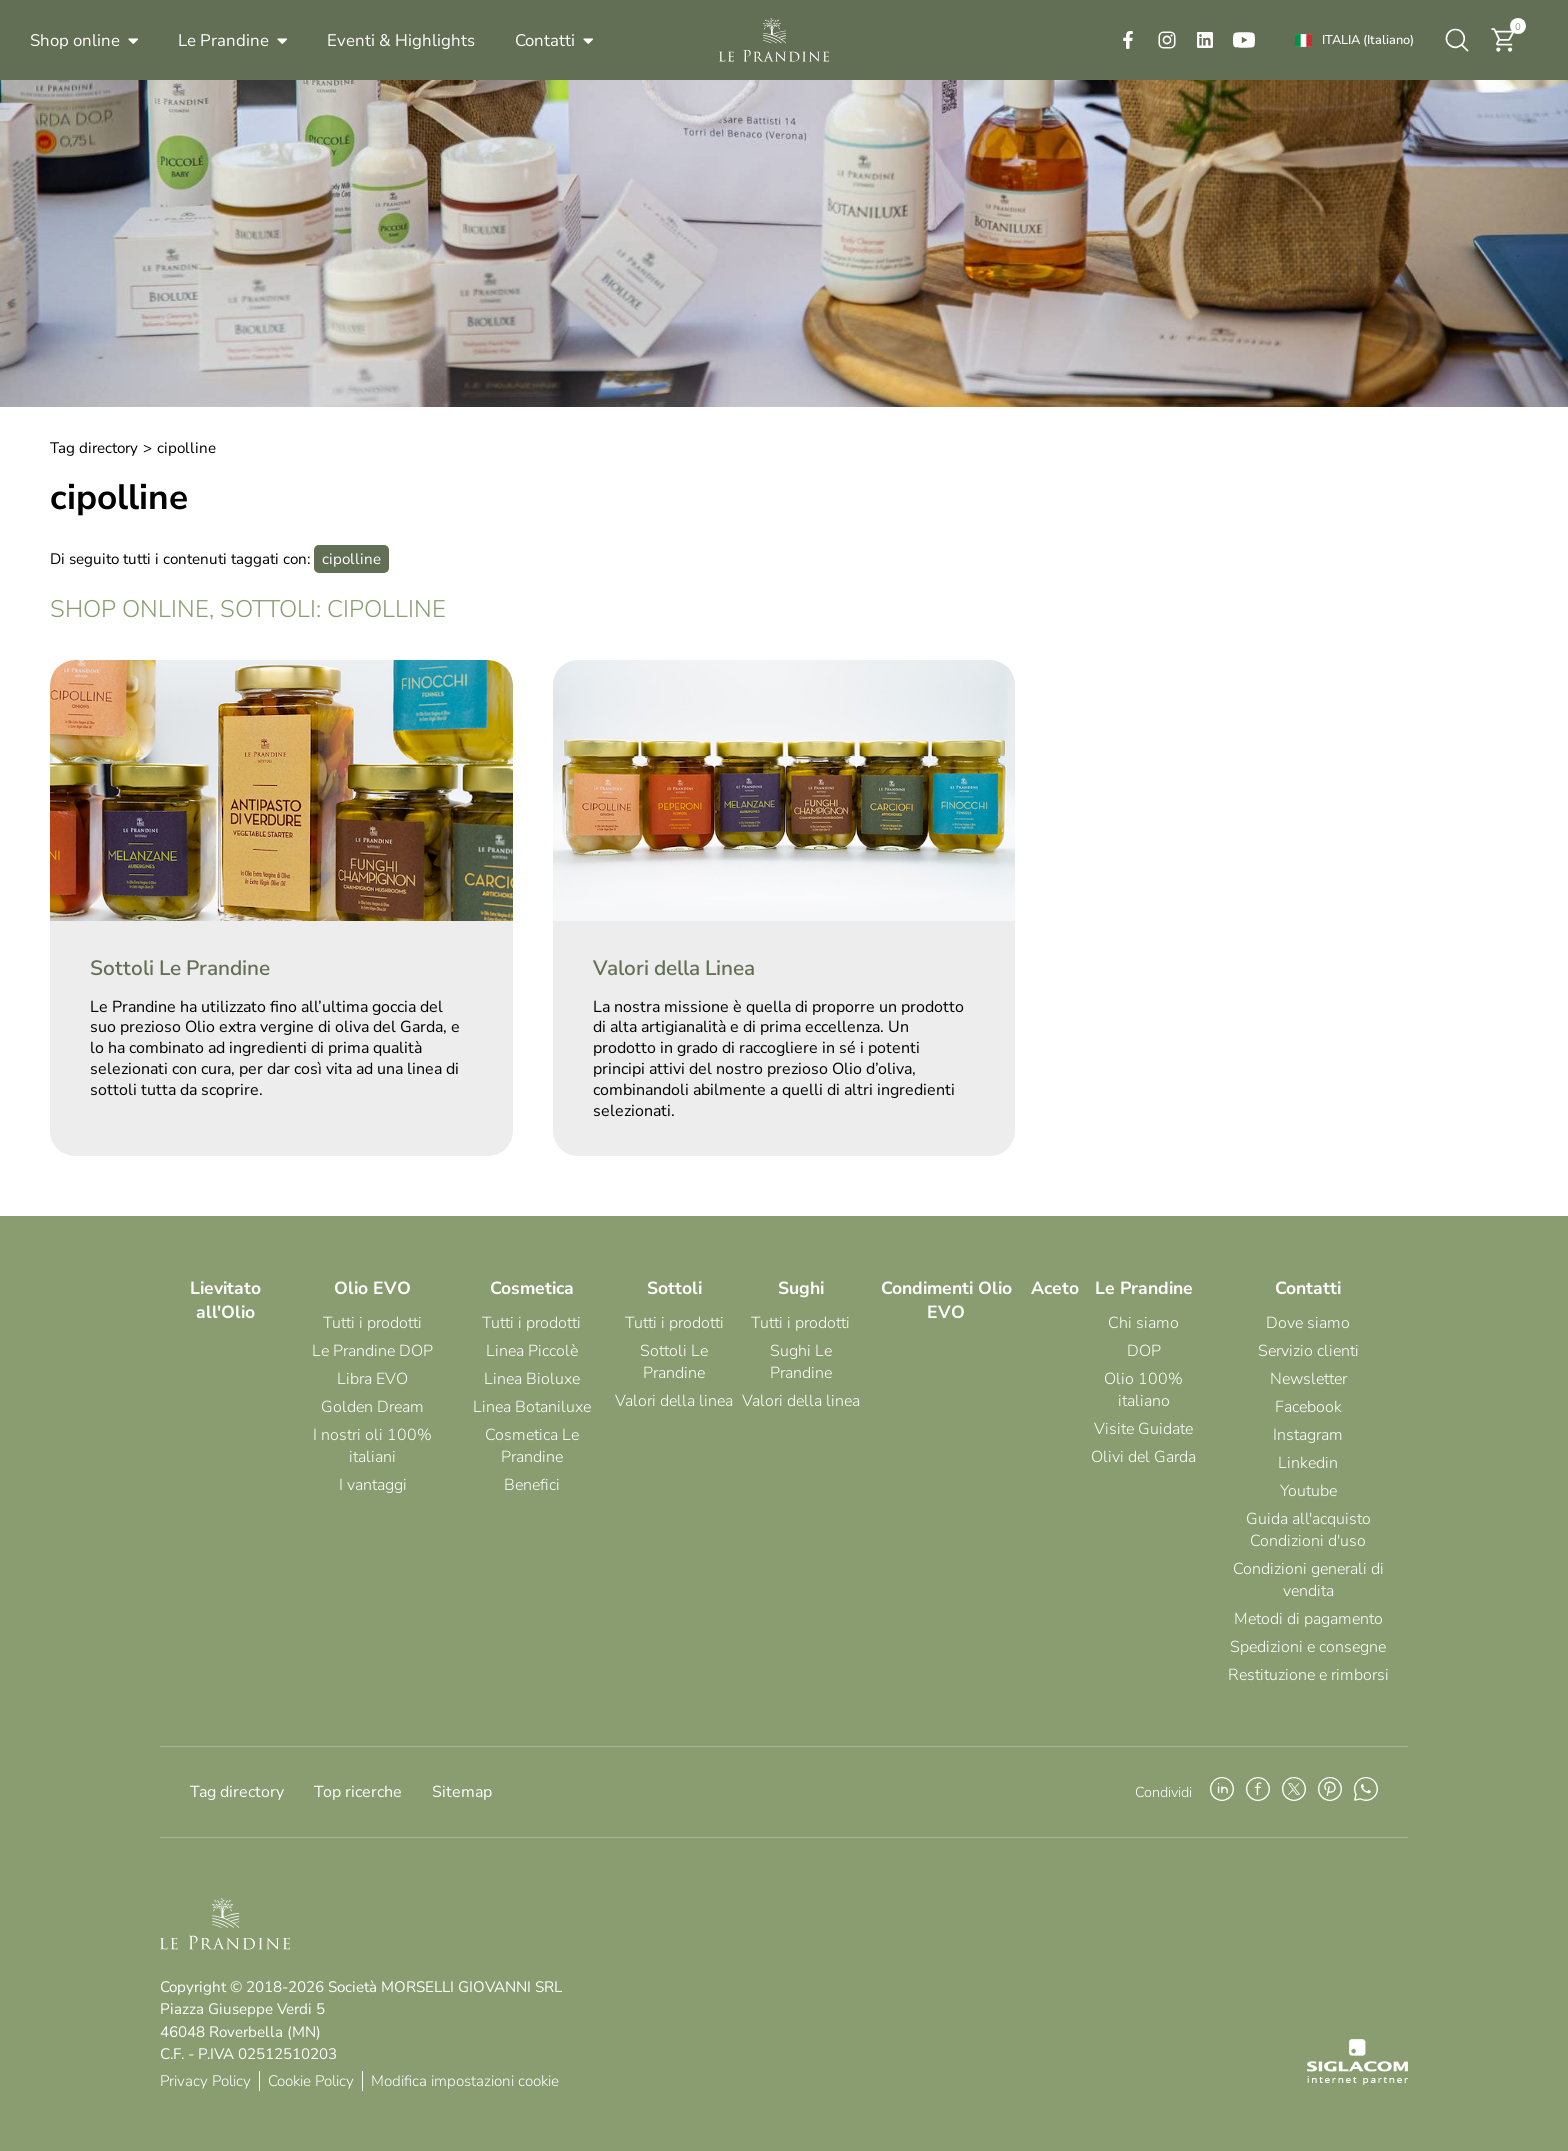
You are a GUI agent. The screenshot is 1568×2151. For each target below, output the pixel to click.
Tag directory (94, 448)
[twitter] (1294, 1792)
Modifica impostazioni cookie (465, 2081)
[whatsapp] (1366, 1792)
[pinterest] (1330, 1792)
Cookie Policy (311, 2081)
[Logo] (774, 40)
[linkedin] (1205, 40)
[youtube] (1244, 40)
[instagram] (1167, 40)
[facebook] (1128, 40)
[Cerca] (1457, 40)
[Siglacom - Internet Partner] (1357, 2080)
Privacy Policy (205, 2081)
